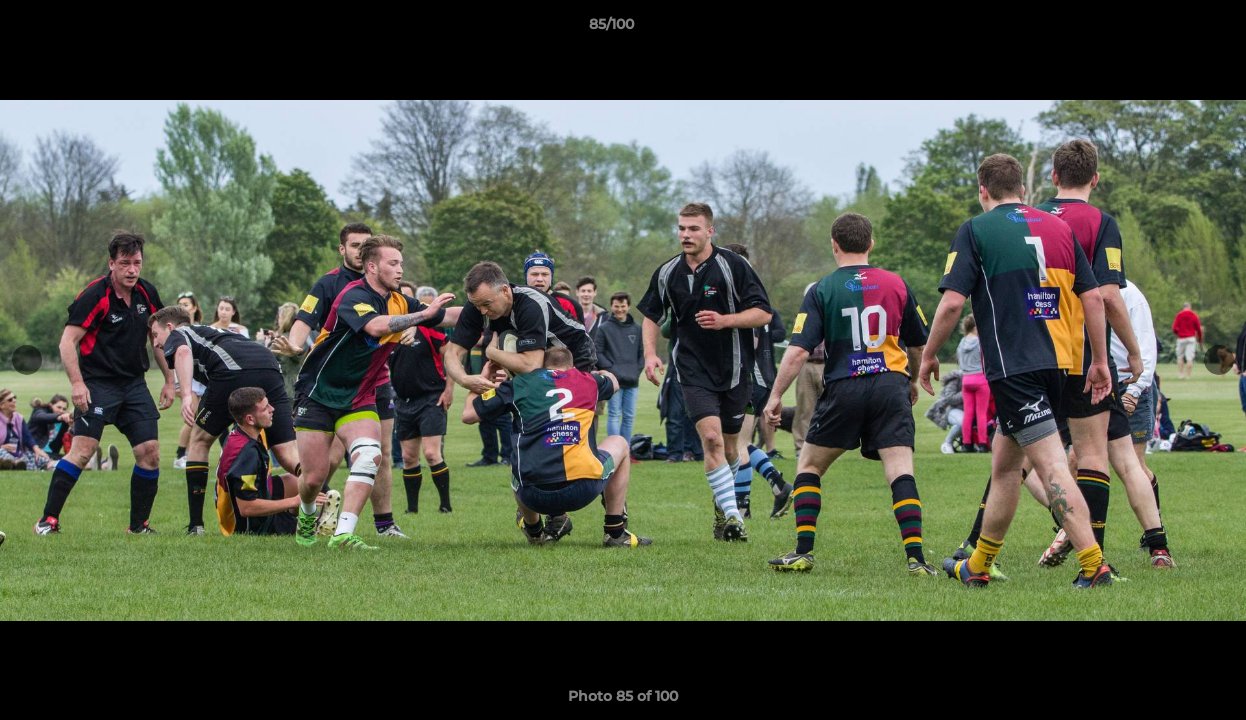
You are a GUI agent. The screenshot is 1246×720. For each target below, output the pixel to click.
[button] (1162, 29)
